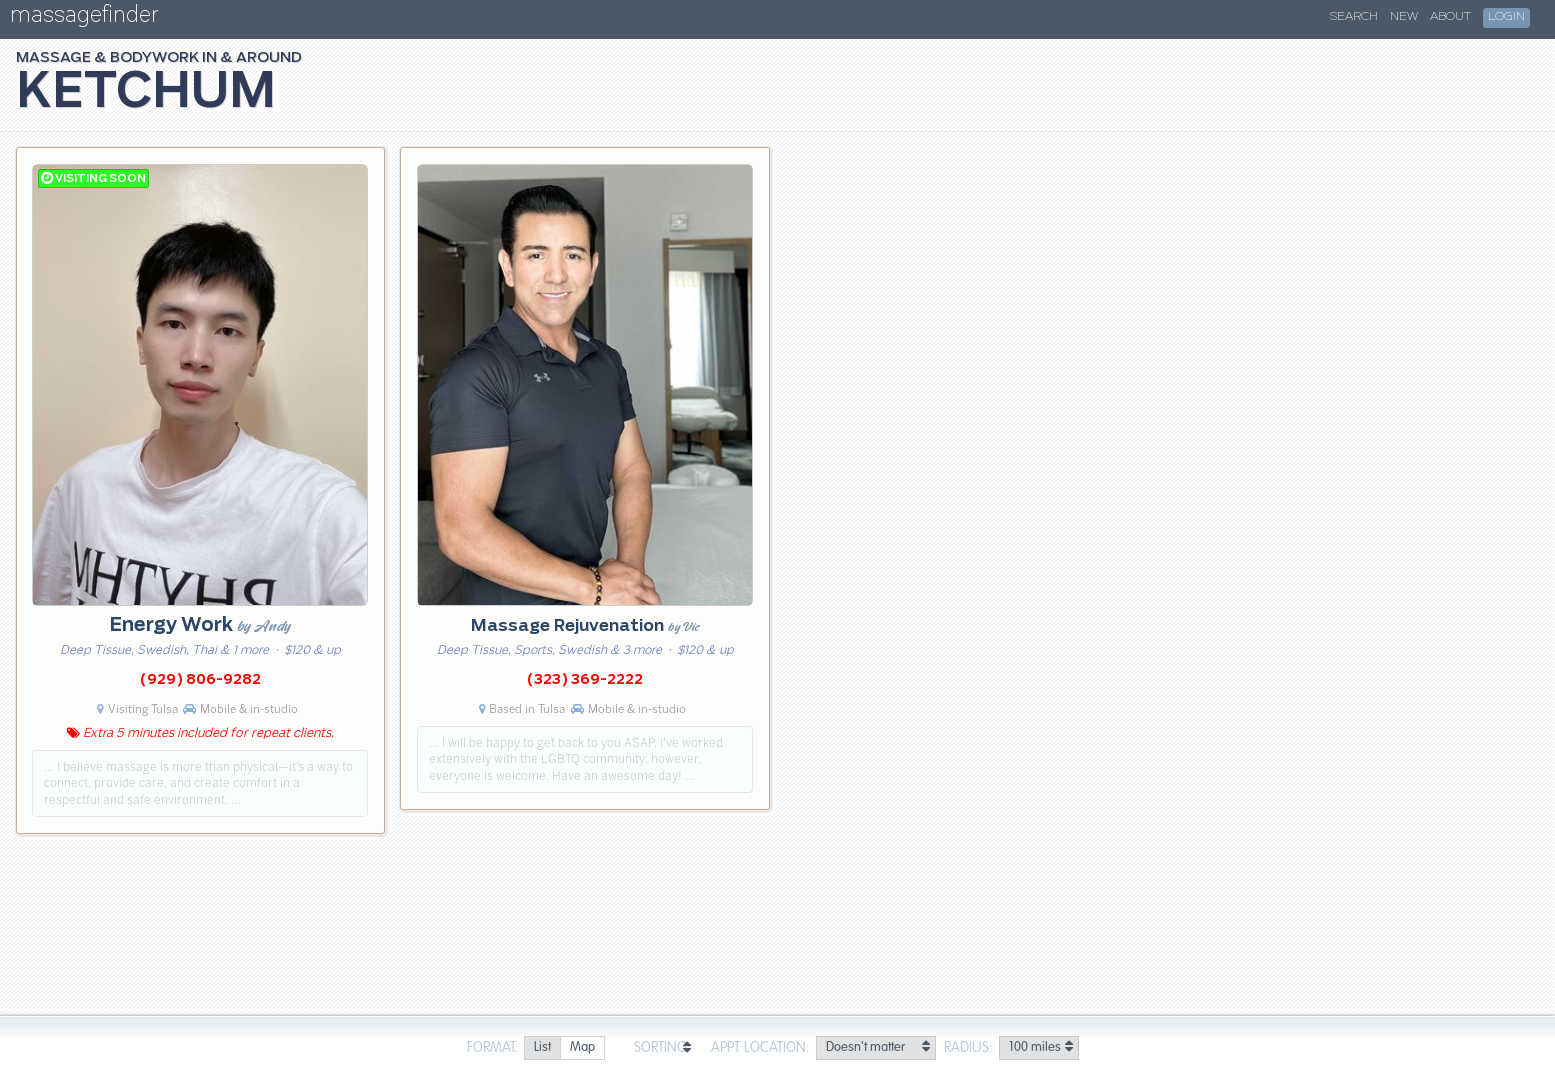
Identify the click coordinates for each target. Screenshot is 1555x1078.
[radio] (542, 1048)
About (1450, 17)
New (1404, 17)
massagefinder (84, 18)
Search (1354, 17)
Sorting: (662, 1048)
